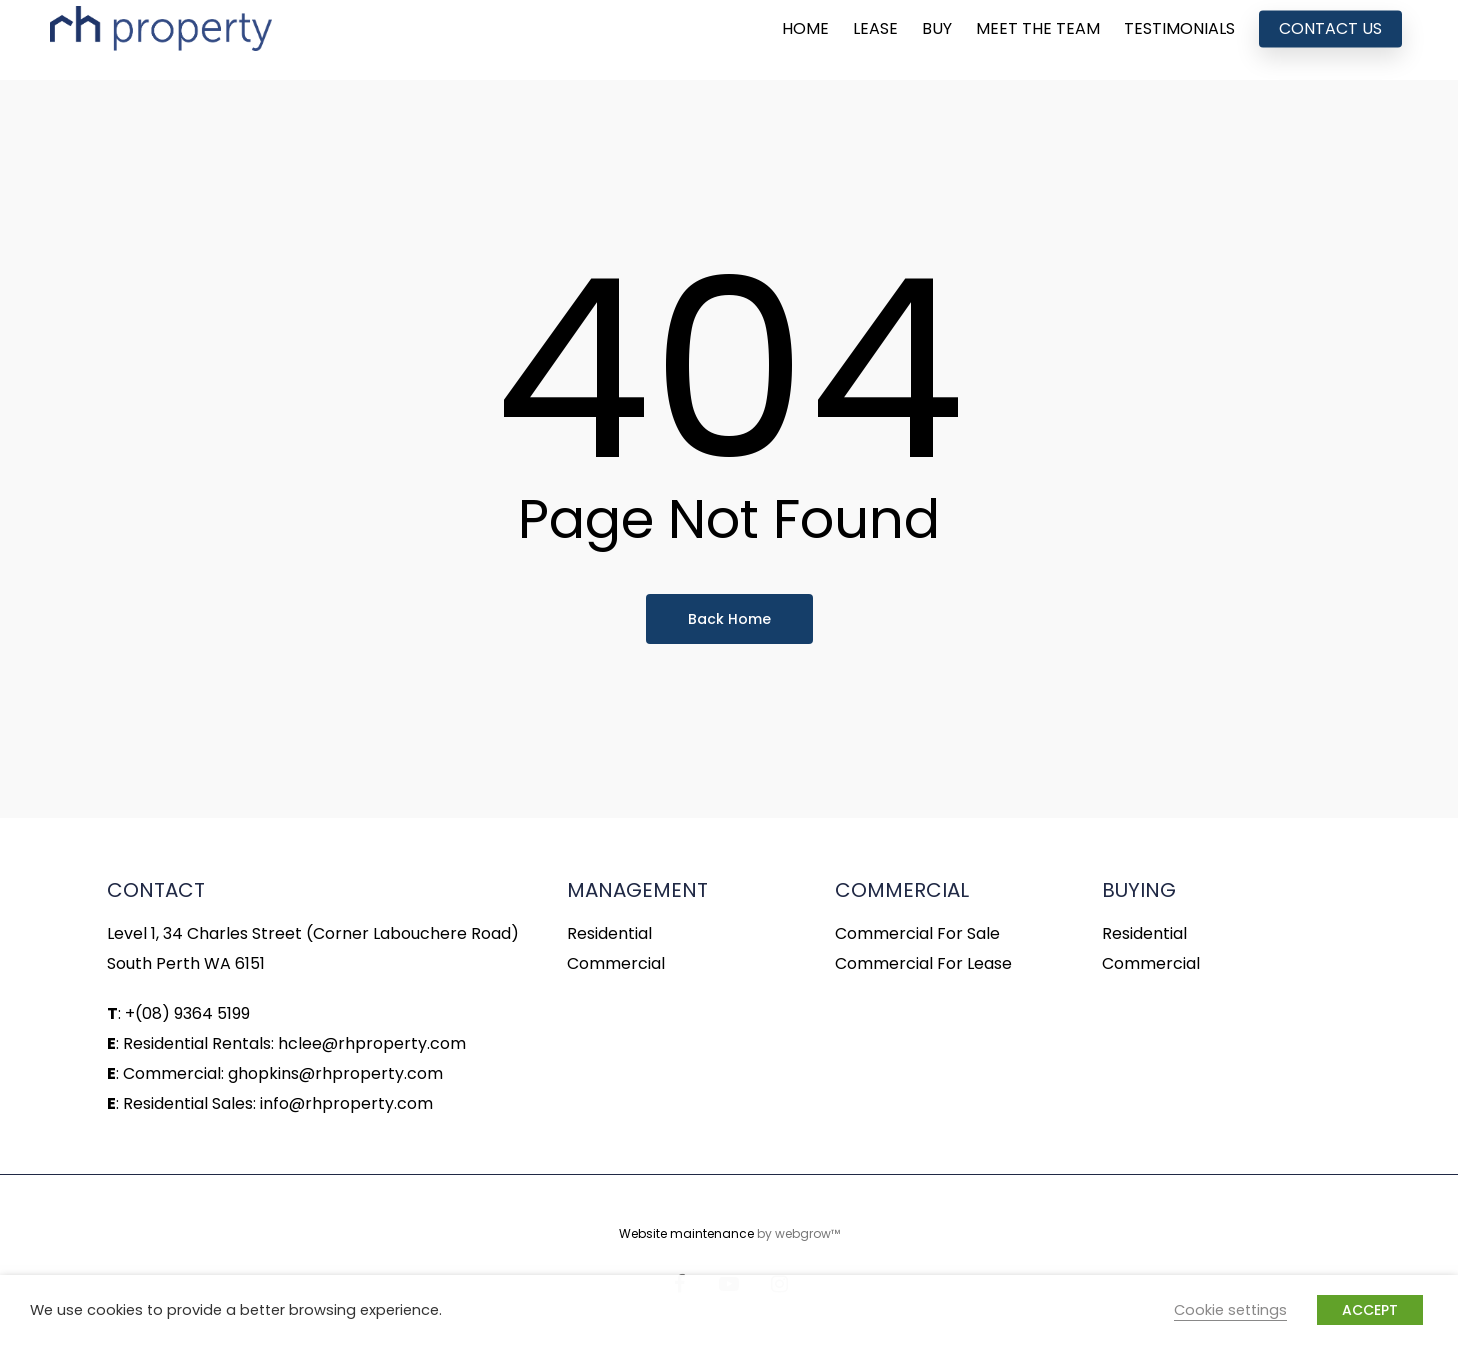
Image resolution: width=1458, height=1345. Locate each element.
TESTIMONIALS (1179, 40)
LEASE (875, 40)
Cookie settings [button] (1230, 1310)
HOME (805, 40)
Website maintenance (686, 1233)
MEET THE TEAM (1038, 40)
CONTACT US (1330, 40)
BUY (937, 40)
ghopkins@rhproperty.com (335, 1073)
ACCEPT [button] (1370, 1310)
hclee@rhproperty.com (372, 1043)
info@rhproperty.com (346, 1103)
